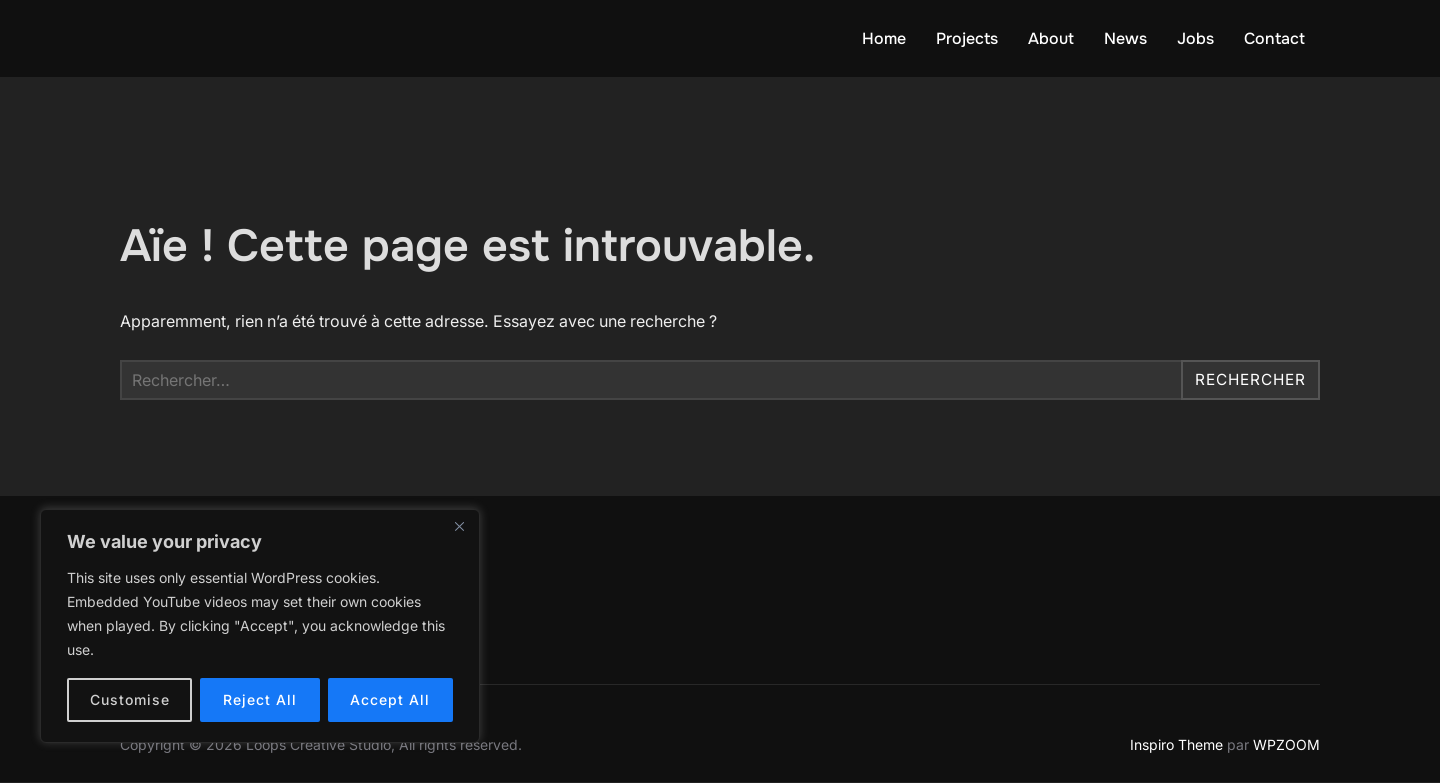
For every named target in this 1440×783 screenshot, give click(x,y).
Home (884, 38)
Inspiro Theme (1176, 744)
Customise (130, 699)
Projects (967, 38)
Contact (1274, 38)
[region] (260, 626)
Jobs (1195, 38)
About (1051, 38)
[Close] (459, 526)
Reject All (260, 699)
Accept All (390, 699)
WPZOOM (1286, 744)
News (1125, 38)
